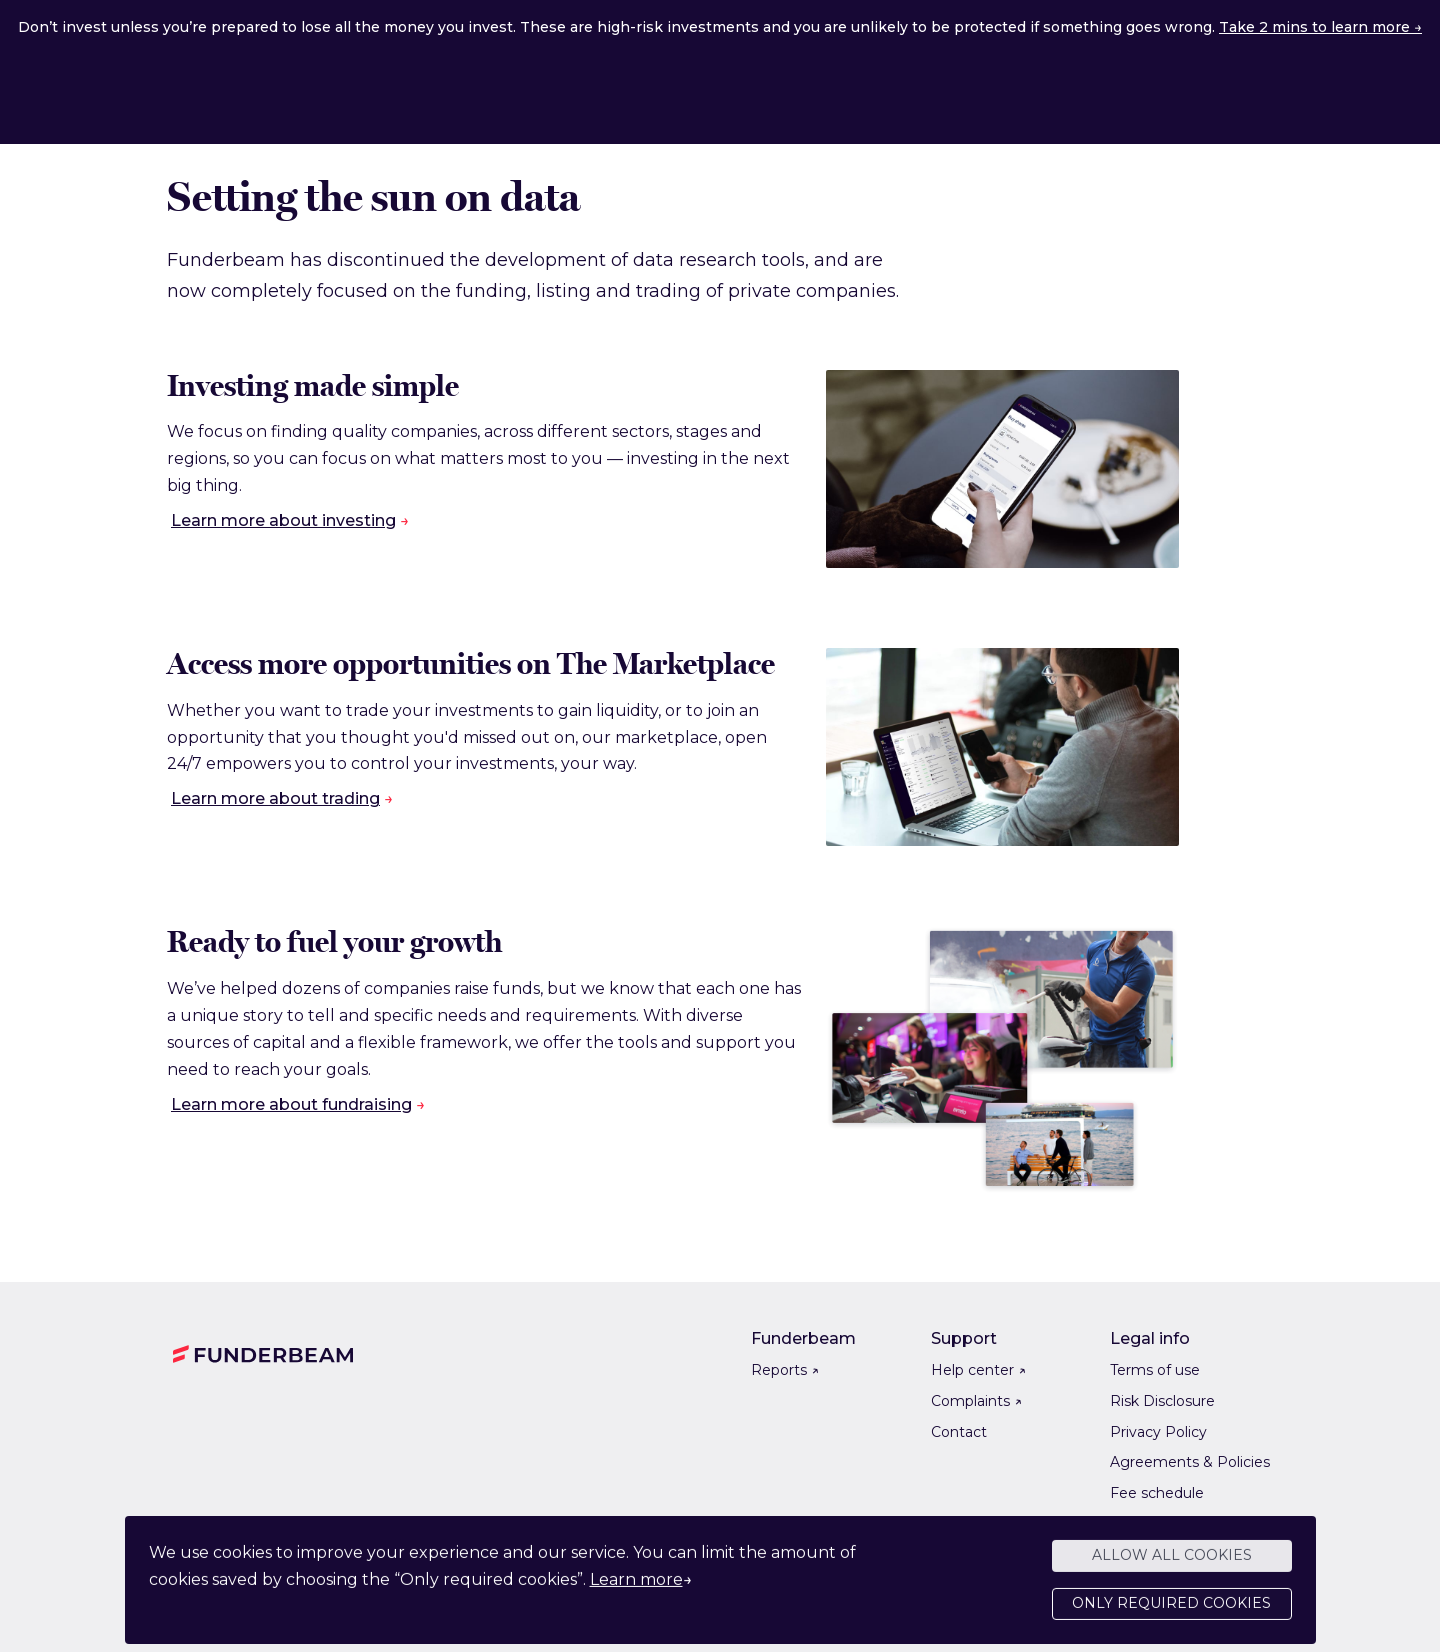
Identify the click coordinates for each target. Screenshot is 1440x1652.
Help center (978, 1370)
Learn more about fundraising (291, 1104)
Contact (959, 1432)
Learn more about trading (275, 798)
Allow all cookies (1172, 1564)
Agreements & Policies (1190, 1462)
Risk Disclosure (1162, 1401)
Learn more (636, 1587)
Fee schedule (1157, 1493)
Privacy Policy (1158, 1432)
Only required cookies (1171, 1612)
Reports (785, 1370)
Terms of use (1155, 1370)
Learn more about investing (283, 520)
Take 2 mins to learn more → (1320, 27)
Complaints (976, 1401)
